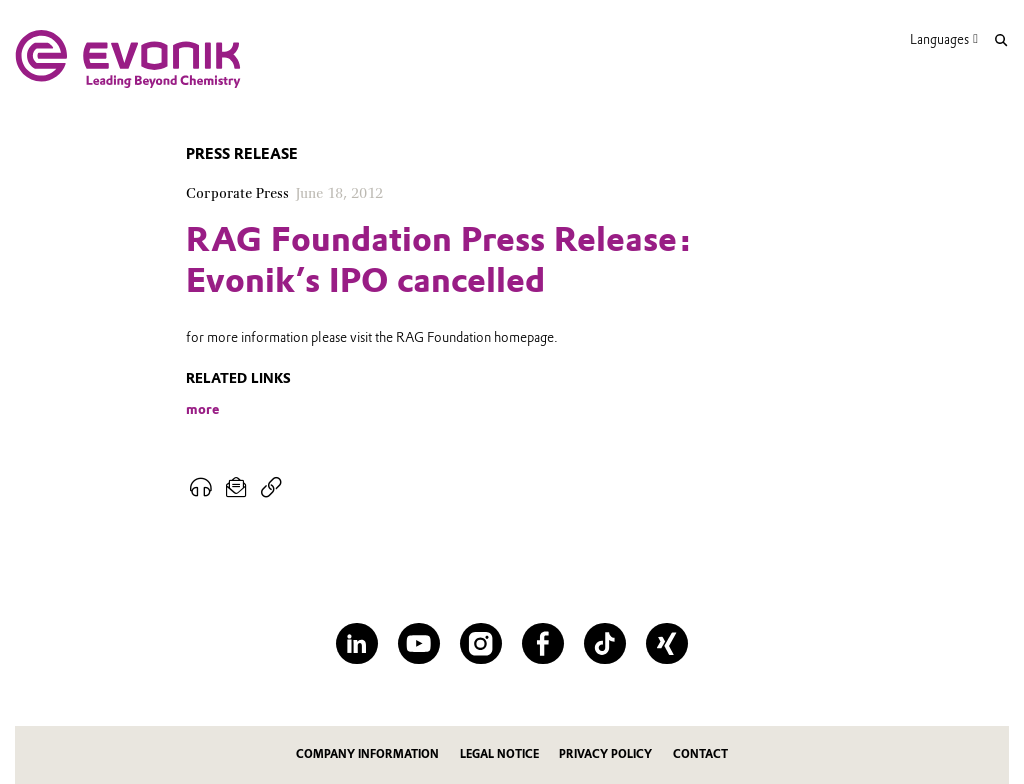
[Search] (1000, 40)
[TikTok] (604, 643)
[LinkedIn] (356, 643)
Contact (700, 754)
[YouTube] (418, 643)
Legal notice (499, 754)
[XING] (666, 643)
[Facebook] (542, 643)
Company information (367, 754)
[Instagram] (480, 643)
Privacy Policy (605, 754)
